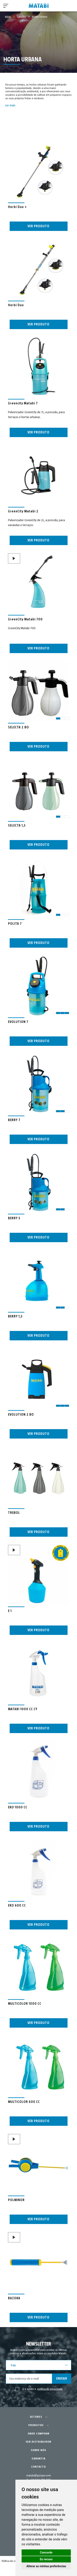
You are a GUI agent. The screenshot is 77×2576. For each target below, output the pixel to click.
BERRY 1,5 (15, 1316)
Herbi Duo (16, 305)
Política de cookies (12, 2561)
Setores (21, 16)
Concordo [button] (46, 2552)
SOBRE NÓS (38, 2450)
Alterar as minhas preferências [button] (46, 2566)
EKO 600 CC (17, 1905)
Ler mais (10, 105)
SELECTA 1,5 (17, 825)
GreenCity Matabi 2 (23, 511)
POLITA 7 (15, 923)
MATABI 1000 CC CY (22, 1709)
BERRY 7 (14, 1120)
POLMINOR (16, 2200)
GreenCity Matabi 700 (25, 619)
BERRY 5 (14, 1218)
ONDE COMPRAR (38, 2433)
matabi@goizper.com (38, 2475)
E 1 (10, 1611)
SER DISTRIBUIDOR (38, 2441)
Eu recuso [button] (46, 2559)
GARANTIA (38, 2458)
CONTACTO (38, 2466)
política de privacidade (50, 2389)
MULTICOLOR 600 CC (24, 2102)
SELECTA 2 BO (18, 727)
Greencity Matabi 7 (23, 403)
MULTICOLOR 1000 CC (24, 2003)
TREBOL (14, 1512)
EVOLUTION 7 (18, 1022)
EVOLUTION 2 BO (21, 1414)
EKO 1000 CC (17, 1807)
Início (8, 16)
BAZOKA (14, 2298)
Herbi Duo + (17, 207)
